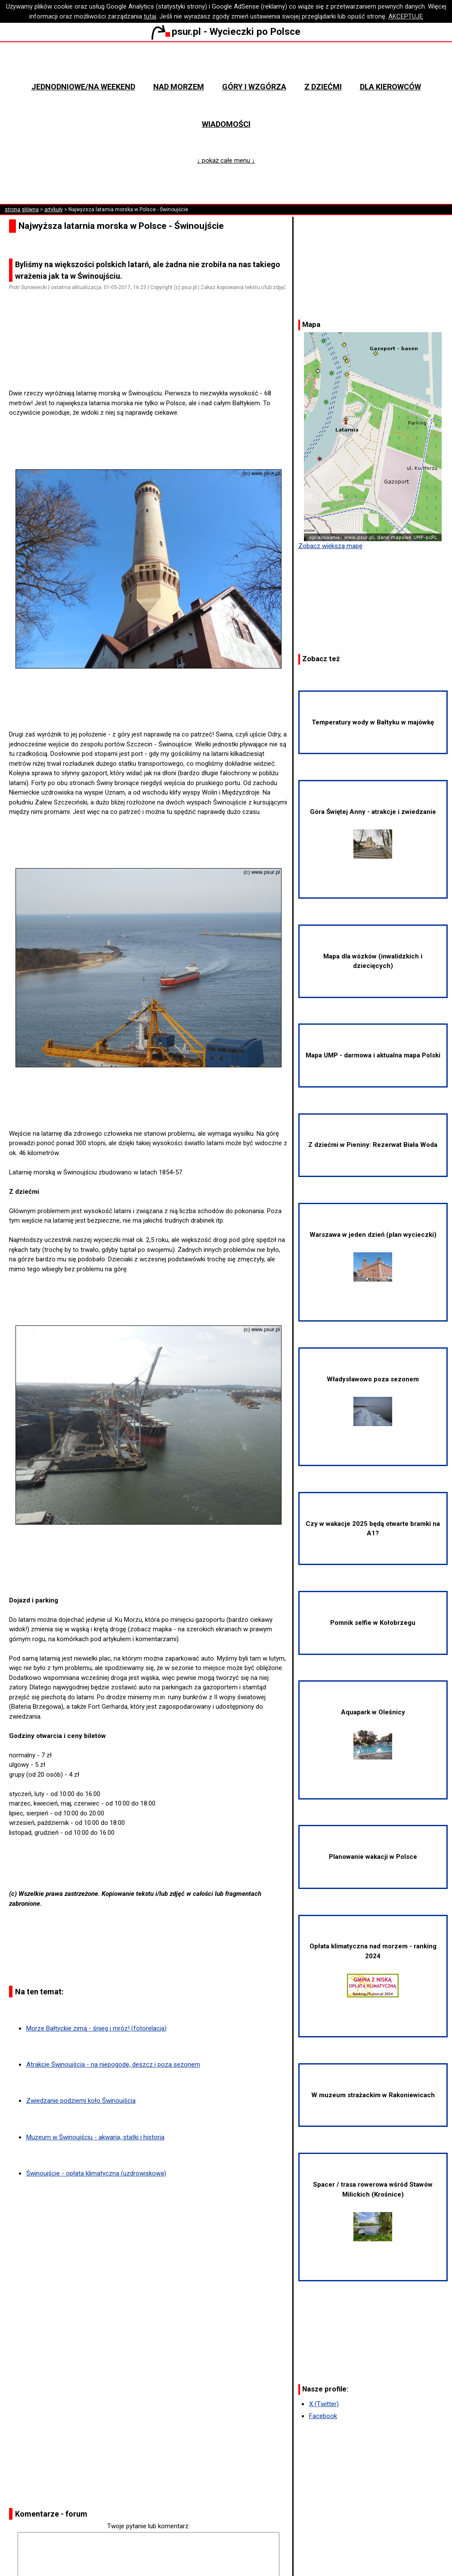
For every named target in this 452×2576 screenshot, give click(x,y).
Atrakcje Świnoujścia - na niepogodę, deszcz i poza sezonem (113, 2064)
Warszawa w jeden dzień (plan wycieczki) (373, 1256)
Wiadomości (226, 124)
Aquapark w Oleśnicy (373, 1733)
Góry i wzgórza (254, 86)
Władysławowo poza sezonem (373, 1400)
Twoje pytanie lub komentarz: (148, 2526)
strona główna (22, 209)
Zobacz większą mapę (330, 546)
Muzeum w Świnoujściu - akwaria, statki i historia (95, 2137)
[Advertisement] (152, 364)
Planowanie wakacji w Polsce (373, 1857)
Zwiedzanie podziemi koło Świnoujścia (81, 2101)
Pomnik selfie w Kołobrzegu (372, 1623)
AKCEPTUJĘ (405, 16)
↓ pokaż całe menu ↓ (226, 160)
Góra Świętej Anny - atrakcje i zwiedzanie (373, 833)
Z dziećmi (323, 86)
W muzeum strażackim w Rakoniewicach (373, 2095)
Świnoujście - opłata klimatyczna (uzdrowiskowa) (96, 2173)
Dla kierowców (390, 86)
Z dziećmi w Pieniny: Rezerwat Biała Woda (372, 1145)
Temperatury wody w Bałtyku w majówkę (373, 722)
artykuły (53, 209)
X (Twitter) (324, 2404)
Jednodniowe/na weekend (83, 86)
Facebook (323, 2416)
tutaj (150, 16)
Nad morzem (178, 86)
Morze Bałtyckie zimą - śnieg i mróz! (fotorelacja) (96, 2028)
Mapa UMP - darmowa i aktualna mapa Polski (373, 1055)
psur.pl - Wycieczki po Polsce (226, 31)
